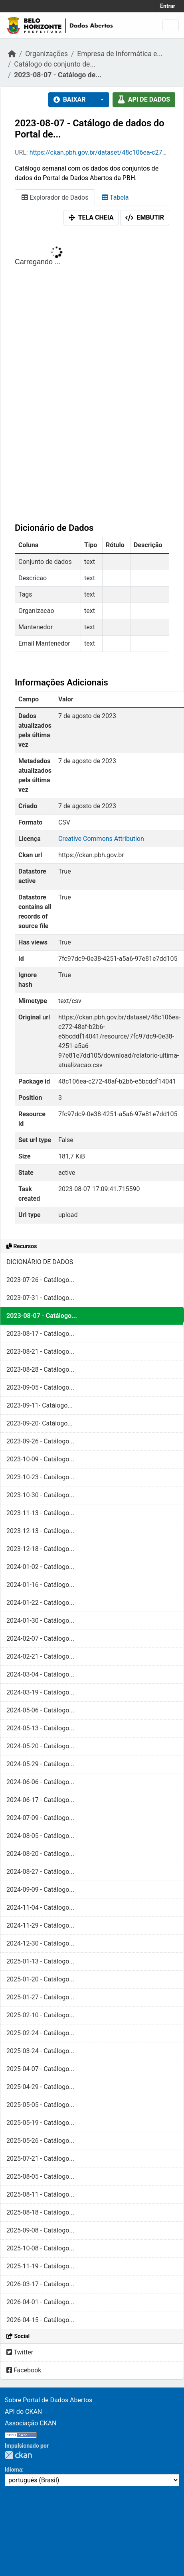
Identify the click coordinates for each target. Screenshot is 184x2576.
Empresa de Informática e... (119, 54)
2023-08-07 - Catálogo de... (57, 75)
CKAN (18, 2455)
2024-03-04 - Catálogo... (40, 1674)
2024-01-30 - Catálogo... (40, 1620)
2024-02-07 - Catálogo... (40, 1638)
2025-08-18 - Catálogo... (40, 2212)
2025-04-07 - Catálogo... (40, 2069)
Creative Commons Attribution (101, 838)
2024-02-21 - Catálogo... (40, 1656)
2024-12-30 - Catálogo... (40, 1943)
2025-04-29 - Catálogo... (40, 2087)
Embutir (144, 217)
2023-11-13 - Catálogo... (40, 1513)
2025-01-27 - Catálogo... (40, 1997)
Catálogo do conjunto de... (54, 64)
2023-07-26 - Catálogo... (40, 1280)
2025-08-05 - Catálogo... (40, 2176)
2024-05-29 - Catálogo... (40, 1764)
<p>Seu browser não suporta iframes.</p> (92, 371)
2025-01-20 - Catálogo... (40, 1979)
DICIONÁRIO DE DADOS (39, 1262)
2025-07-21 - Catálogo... (40, 2158)
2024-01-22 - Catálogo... (40, 1602)
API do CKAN (23, 2411)
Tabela (115, 197)
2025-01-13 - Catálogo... (40, 1961)
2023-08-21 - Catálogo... (40, 1351)
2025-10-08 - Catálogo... (40, 2248)
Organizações (46, 54)
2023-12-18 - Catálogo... (40, 1549)
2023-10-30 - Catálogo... (40, 1495)
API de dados (144, 99)
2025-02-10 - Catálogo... (40, 2015)
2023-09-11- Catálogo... (39, 1405)
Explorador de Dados (55, 197)
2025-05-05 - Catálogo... (40, 2105)
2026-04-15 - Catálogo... (40, 2320)
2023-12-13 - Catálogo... (40, 1531)
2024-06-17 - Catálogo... (40, 1800)
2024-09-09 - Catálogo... (40, 1889)
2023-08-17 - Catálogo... (40, 1333)
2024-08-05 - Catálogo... (40, 1836)
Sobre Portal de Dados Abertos (48, 2400)
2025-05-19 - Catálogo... (40, 2122)
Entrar (167, 6)
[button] (100, 99)
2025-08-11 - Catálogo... (40, 2194)
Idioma (13, 2469)
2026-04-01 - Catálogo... (40, 2302)
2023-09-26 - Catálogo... (40, 1441)
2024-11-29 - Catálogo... (40, 1925)
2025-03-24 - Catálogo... (40, 2051)
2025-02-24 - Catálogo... (40, 2033)
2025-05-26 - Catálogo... (40, 2140)
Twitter (19, 2352)
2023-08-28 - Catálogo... (40, 1369)
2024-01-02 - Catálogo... (40, 1567)
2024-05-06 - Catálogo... (40, 1710)
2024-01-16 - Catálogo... (40, 1584)
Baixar (69, 99)
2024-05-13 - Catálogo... (40, 1728)
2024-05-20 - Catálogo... (40, 1746)
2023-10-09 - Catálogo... (40, 1459)
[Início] (12, 54)
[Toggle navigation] (170, 25)
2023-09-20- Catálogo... (39, 1423)
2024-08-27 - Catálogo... (40, 1871)
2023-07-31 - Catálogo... (40, 1298)
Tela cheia (91, 217)
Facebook (23, 2370)
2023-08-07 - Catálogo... (41, 1315)
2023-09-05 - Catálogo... (40, 1387)
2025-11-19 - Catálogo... (40, 2266)
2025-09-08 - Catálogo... (40, 2230)
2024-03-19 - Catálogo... (40, 1692)
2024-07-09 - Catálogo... (40, 1818)
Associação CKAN (31, 2423)
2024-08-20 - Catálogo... (40, 1853)
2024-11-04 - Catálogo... (40, 1907)
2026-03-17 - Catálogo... (40, 2284)
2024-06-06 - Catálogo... (40, 1782)
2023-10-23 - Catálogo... (40, 1477)
